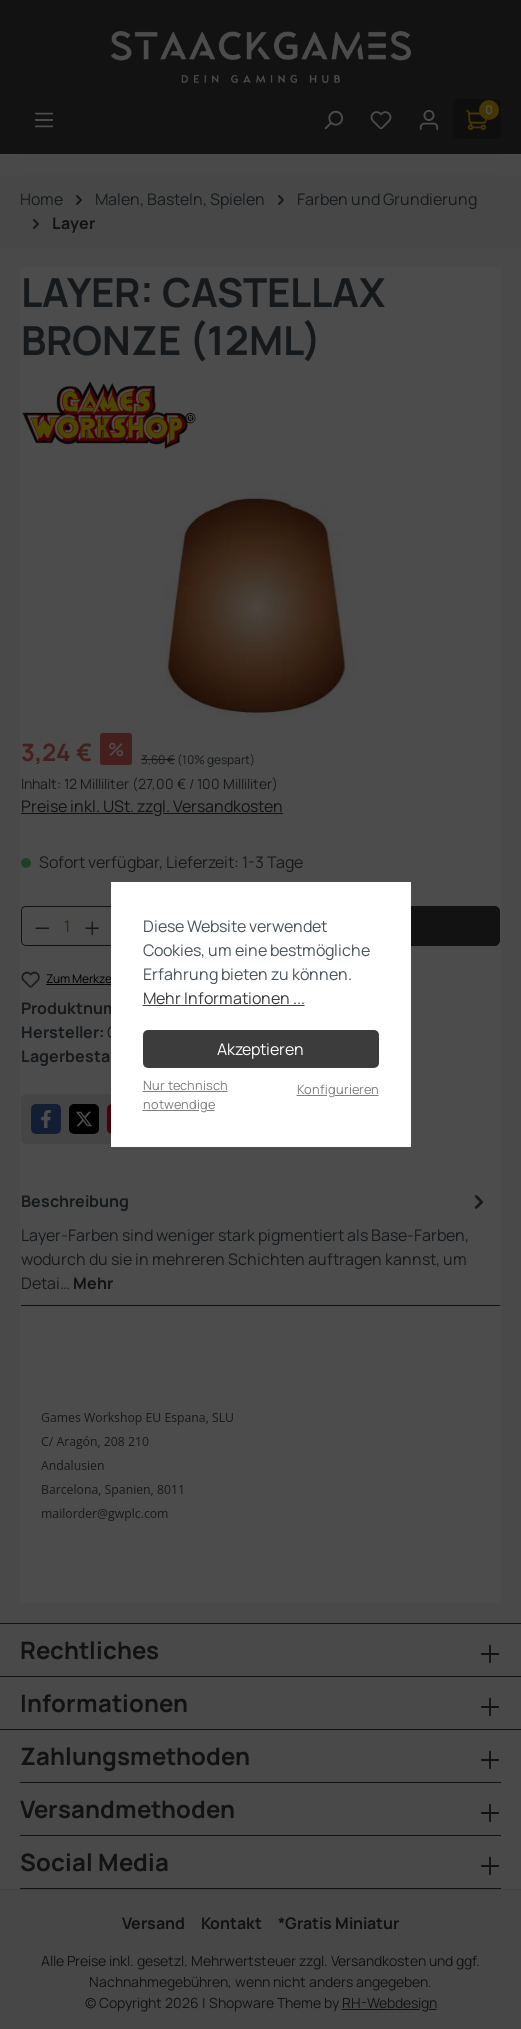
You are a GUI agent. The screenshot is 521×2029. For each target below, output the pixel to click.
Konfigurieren (338, 1089)
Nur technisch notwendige (185, 1094)
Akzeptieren (260, 1049)
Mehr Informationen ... (224, 998)
